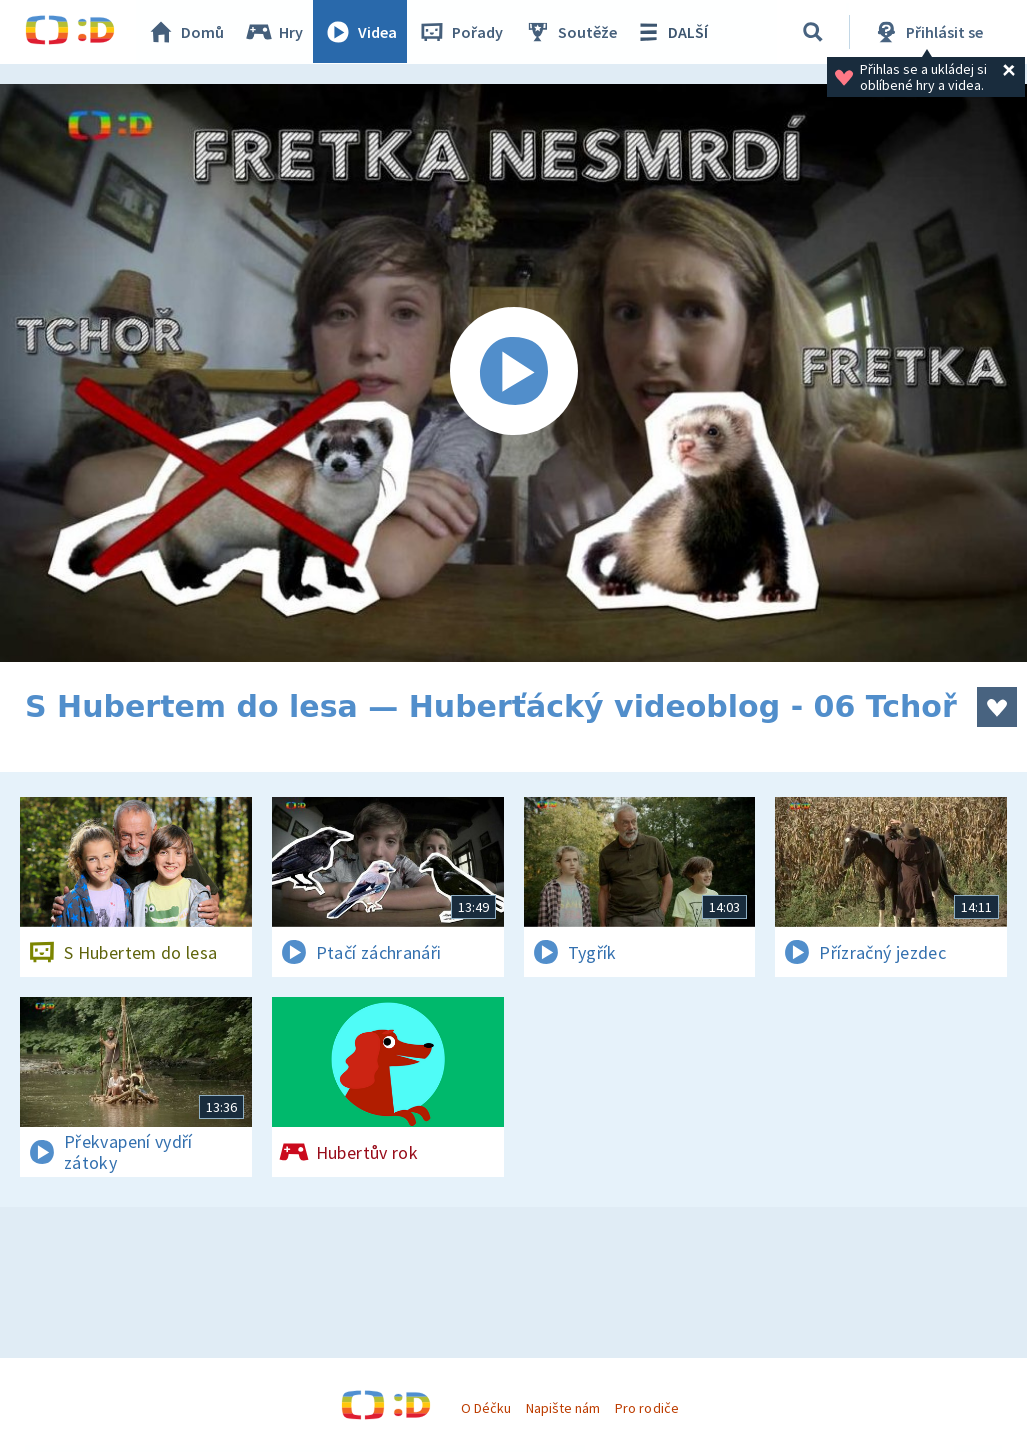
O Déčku (486, 1408)
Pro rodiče (646, 1408)
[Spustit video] (513, 373)
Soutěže (571, 32)
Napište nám (563, 1408)
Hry (274, 32)
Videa (361, 32)
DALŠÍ (671, 32)
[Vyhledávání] (814, 32)
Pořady (461, 32)
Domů (186, 32)
